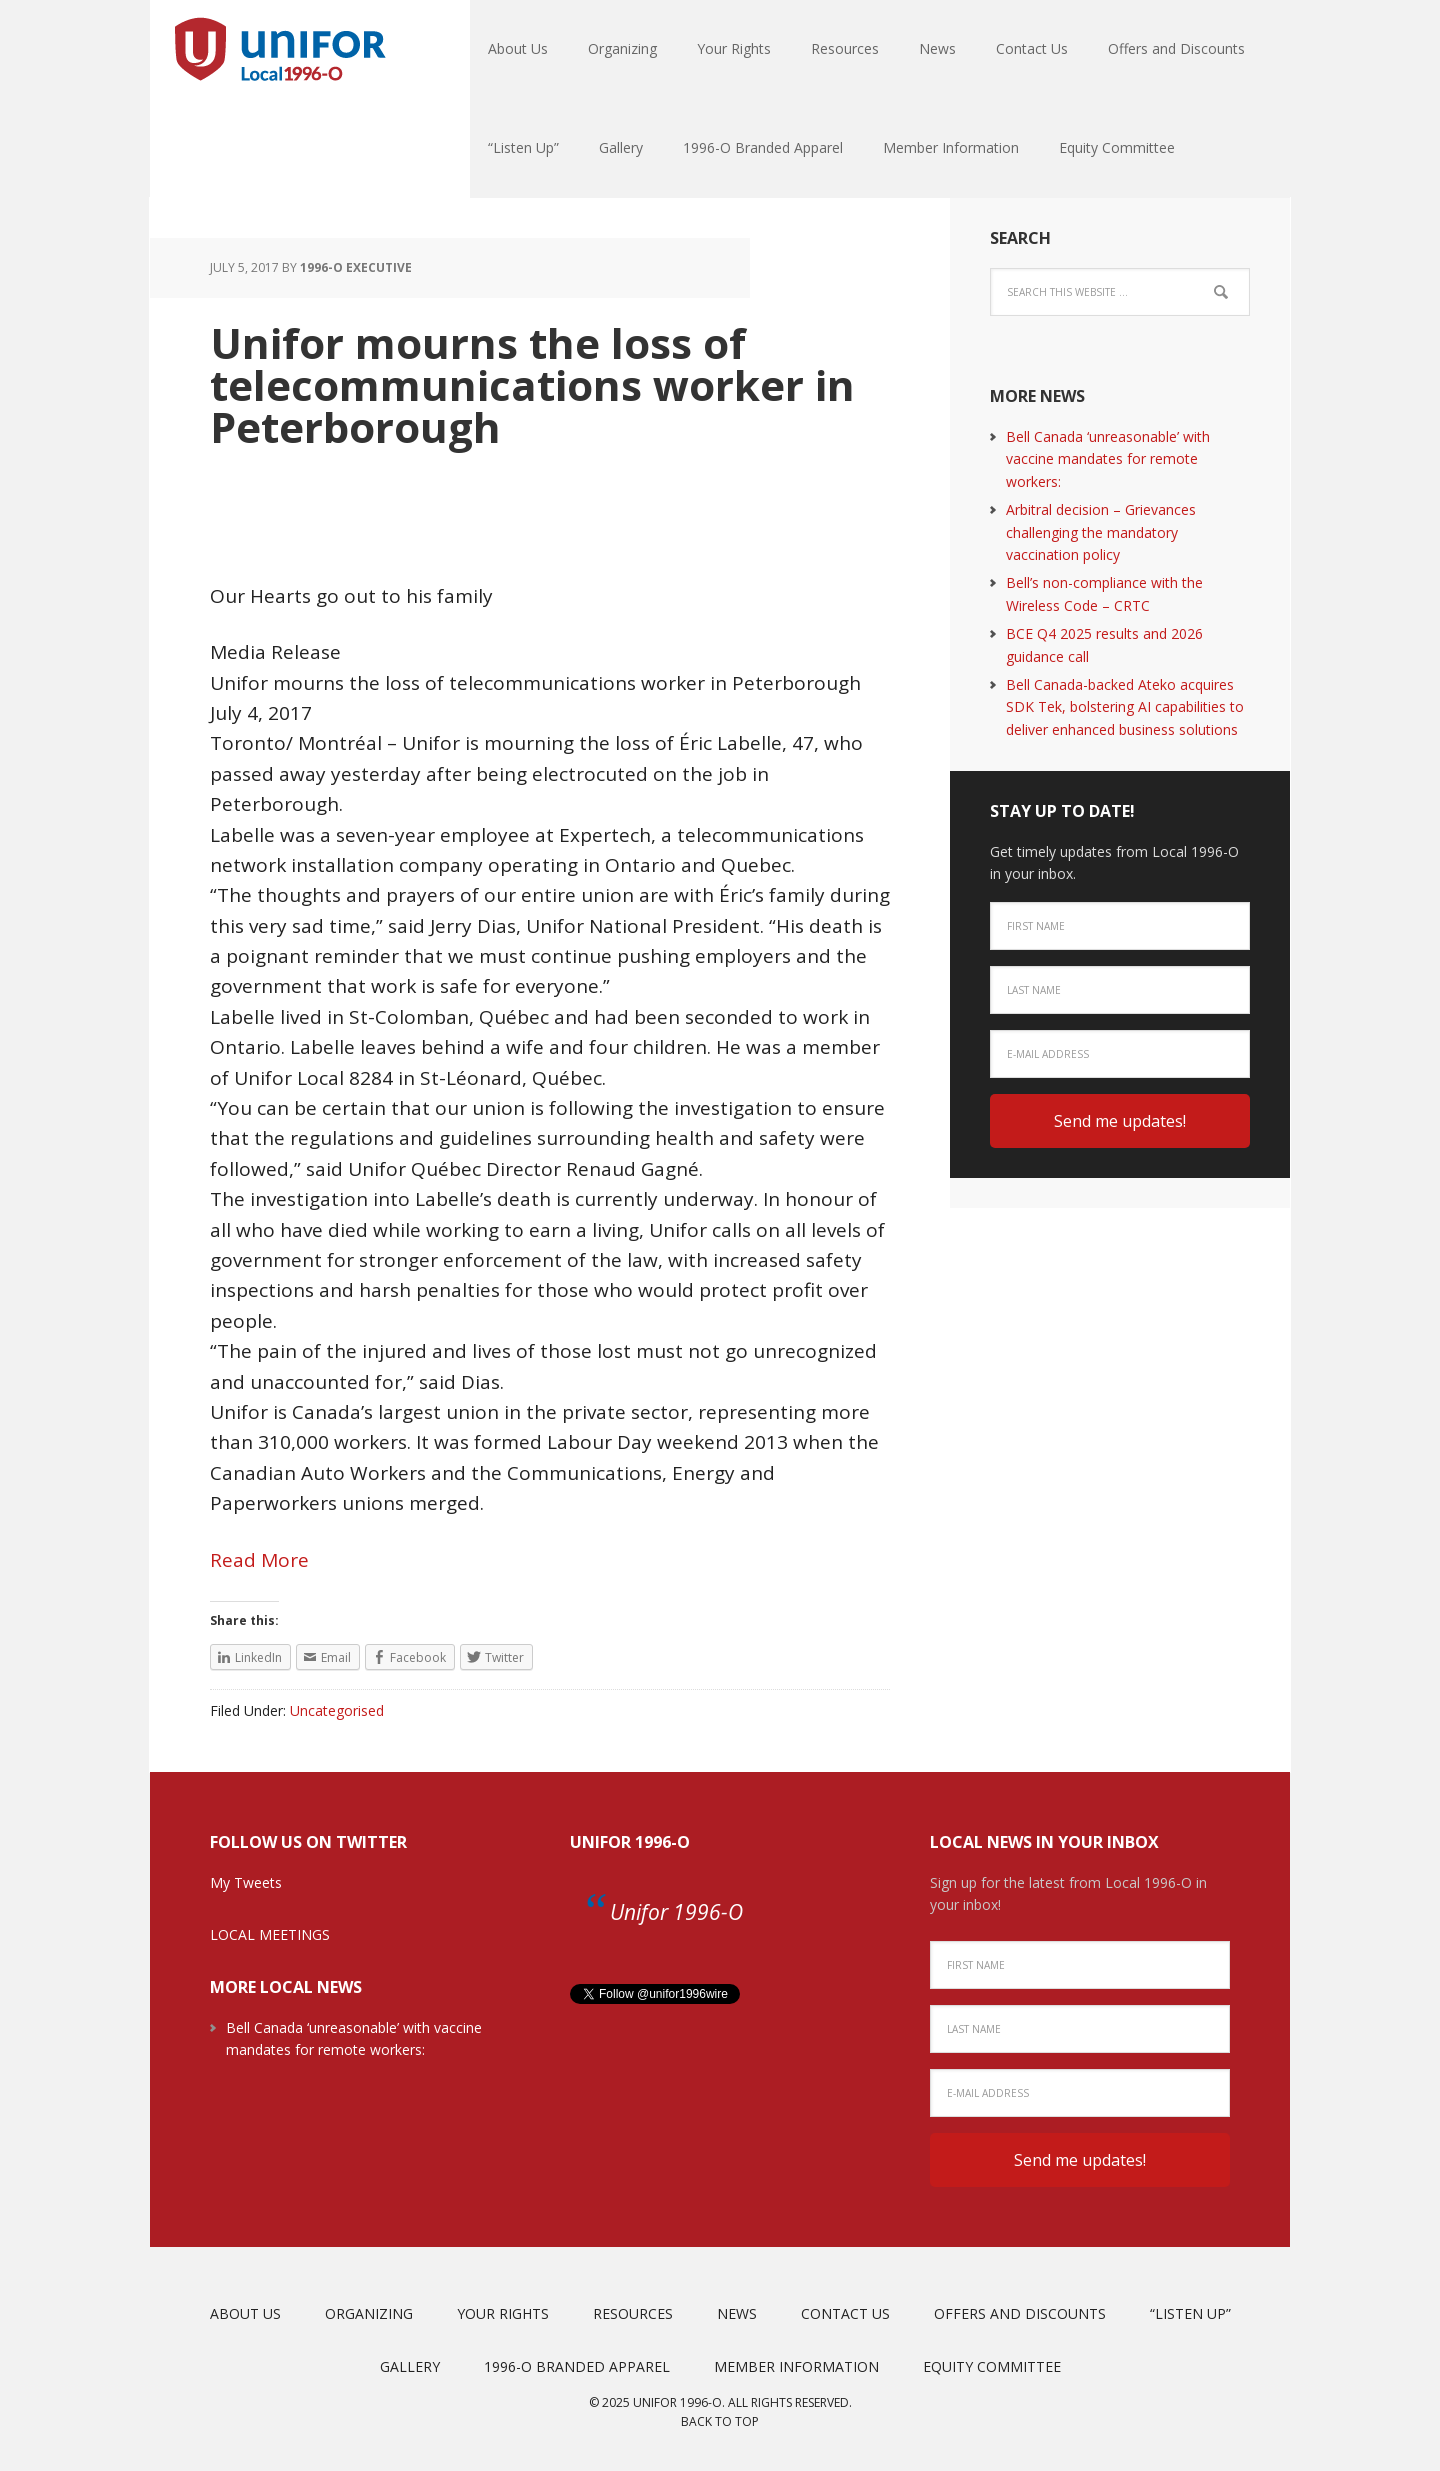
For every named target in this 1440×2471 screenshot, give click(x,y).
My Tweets (246, 1882)
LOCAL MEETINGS (270, 1934)
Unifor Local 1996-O (280, 50)
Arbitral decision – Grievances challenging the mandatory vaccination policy (1101, 532)
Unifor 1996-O (630, 1842)
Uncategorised (337, 1710)
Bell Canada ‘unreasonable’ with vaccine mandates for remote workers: (1108, 459)
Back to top (720, 2421)
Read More (259, 1560)
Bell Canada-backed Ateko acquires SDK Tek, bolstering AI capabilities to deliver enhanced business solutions (1125, 707)
